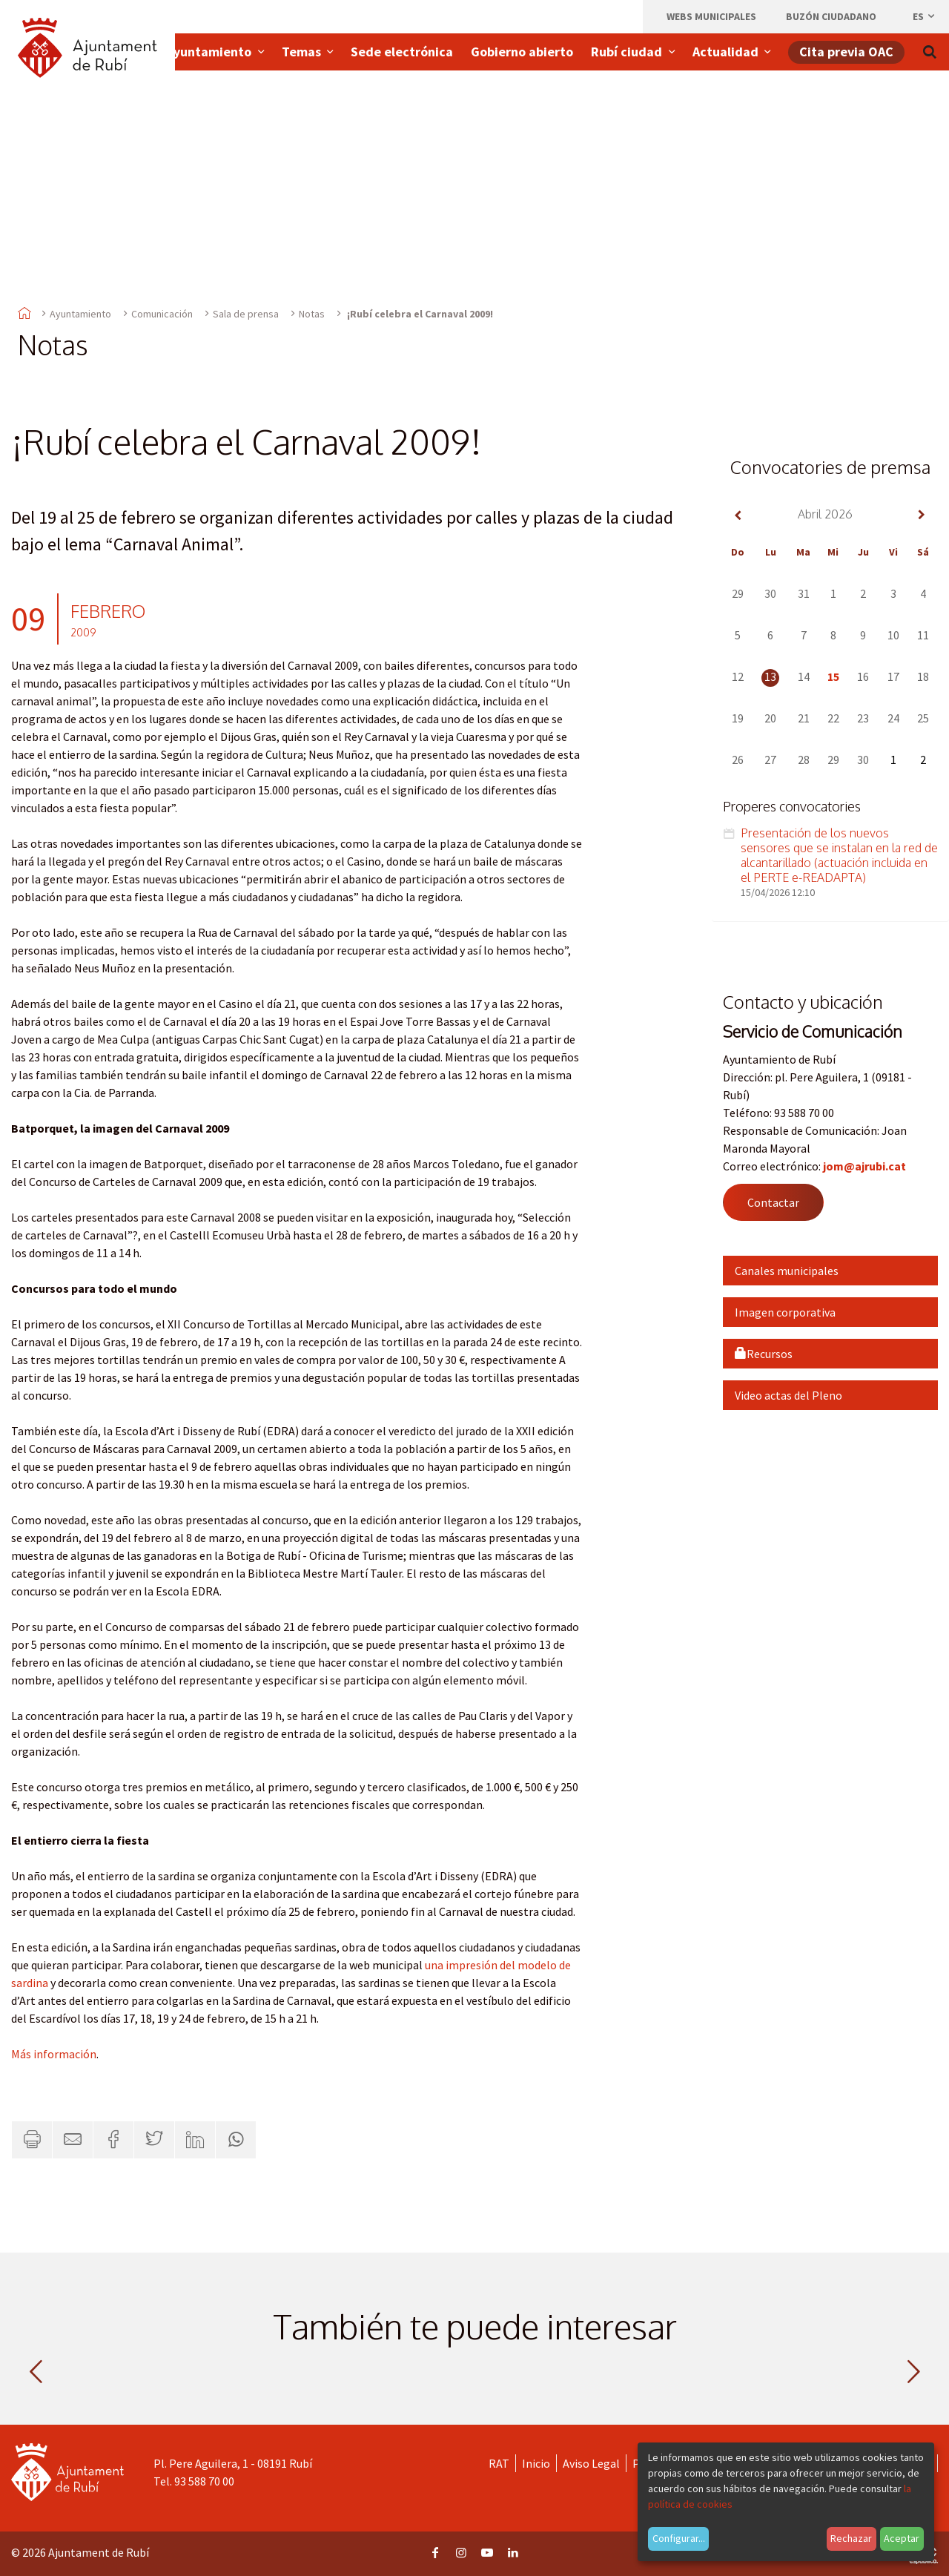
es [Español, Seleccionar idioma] (924, 16)
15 (833, 676)
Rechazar (851, 2538)
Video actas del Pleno (788, 1395)
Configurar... (678, 2538)
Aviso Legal (591, 2463)
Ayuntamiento (80, 313)
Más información (53, 2053)
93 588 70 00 (204, 2481)
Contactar (773, 1202)
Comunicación (162, 313)
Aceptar (901, 2538)
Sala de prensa (246, 313)
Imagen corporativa (785, 1312)
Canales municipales (787, 1270)
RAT (499, 2463)
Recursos (764, 1353)
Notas (312, 313)
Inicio (536, 2463)
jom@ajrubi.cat (864, 1166)
